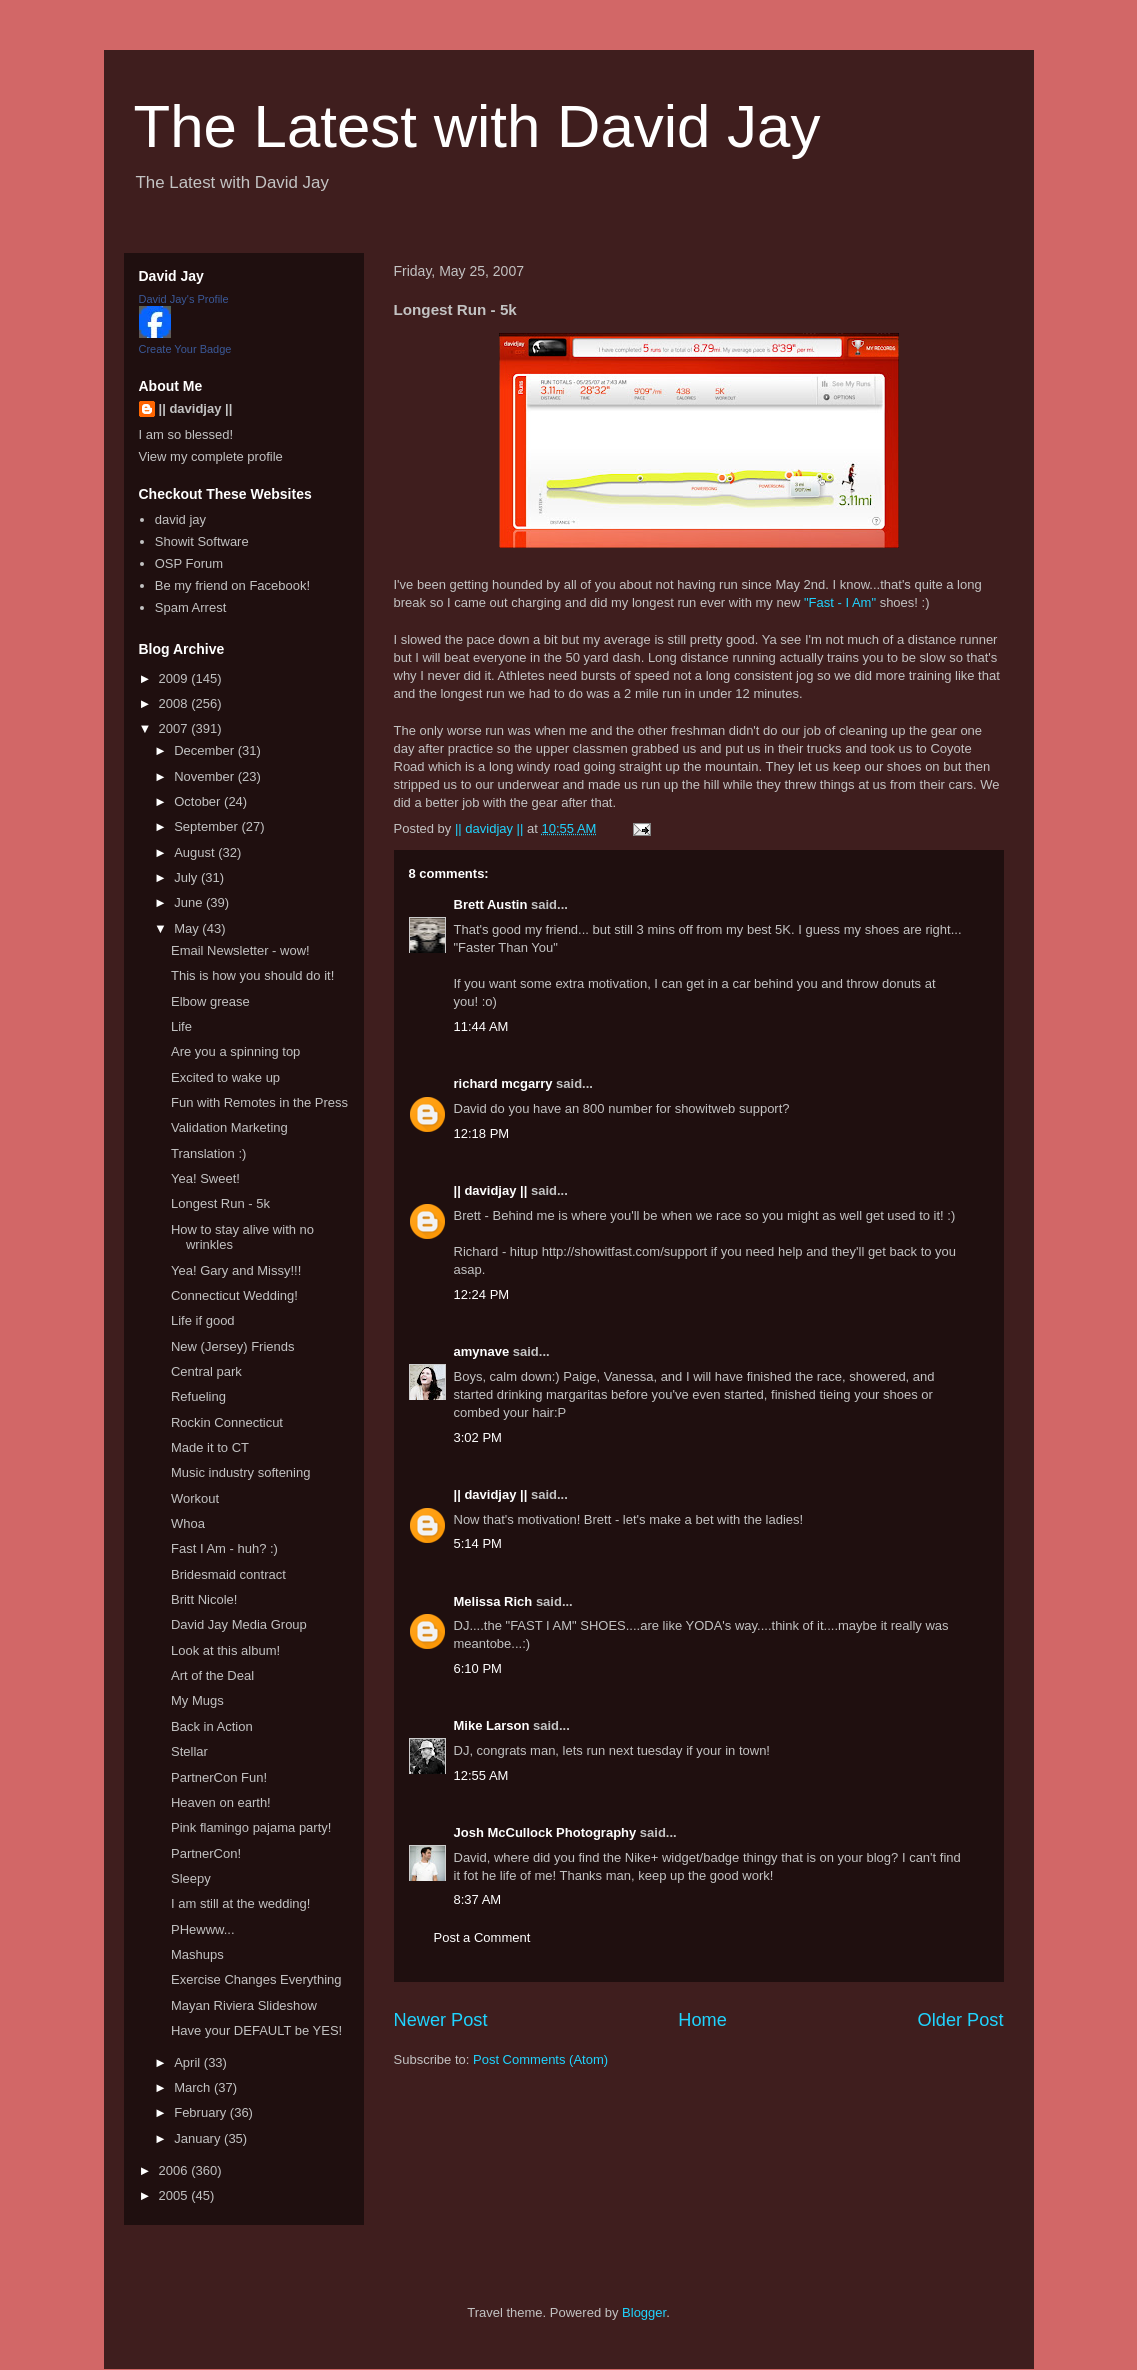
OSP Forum (189, 563)
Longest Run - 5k (220, 1203)
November (206, 776)
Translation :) (208, 1153)
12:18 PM (482, 1133)
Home (702, 2020)
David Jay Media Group (239, 1624)
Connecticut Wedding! (234, 1295)
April (189, 2062)
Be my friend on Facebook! (232, 585)
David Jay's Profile (184, 299)
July (187, 877)
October (199, 801)
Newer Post (441, 2020)
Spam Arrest (191, 607)
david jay (180, 519)
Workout (195, 1498)
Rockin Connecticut (227, 1422)
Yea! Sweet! (205, 1178)
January (199, 2138)
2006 (175, 2170)
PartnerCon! (206, 1853)
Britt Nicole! (204, 1599)
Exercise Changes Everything (256, 1979)
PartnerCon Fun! (219, 1777)
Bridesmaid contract (228, 1574)
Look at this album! (225, 1650)
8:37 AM (478, 1899)
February (202, 2112)
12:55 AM (481, 1775)
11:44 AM (481, 1026)
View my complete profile (211, 456)
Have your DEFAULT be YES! (256, 2030)
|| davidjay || (491, 1190)
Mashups (197, 1954)
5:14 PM (478, 1543)
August (196, 852)
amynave (482, 1351)
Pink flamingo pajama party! (251, 1827)
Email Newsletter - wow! (240, 950)
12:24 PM (482, 1294)
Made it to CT (210, 1447)
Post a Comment (482, 1937)
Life (181, 1026)
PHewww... (203, 1929)
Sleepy (191, 1878)
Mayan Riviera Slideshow (244, 2005)
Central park (206, 1371)
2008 (175, 703)
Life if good (203, 1320)
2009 (175, 678)
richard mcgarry (503, 1083)
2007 (175, 728)
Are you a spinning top (235, 1051)
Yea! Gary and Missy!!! (236, 1270)
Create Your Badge (185, 349)
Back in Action (212, 1726)
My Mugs (197, 1700)
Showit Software (202, 541)
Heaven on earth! (221, 1802)
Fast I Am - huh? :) (224, 1548)
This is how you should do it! (252, 975)
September (207, 826)
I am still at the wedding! (240, 1903)
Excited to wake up (225, 1077)
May (188, 928)
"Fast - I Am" (840, 602)
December (206, 750)
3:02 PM (478, 1437)
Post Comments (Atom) (540, 2059)
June (190, 902)
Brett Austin (491, 904)
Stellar (189, 1751)
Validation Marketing (229, 1127)
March (194, 2087)
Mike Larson (492, 1725)
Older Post (961, 2020)
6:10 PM (478, 1668)
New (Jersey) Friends (233, 1346)
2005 (175, 2195)
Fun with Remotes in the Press (259, 1102)
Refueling (198, 1396)
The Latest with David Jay (477, 126)
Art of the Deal (212, 1675)
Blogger (644, 2312)
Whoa (188, 1523)
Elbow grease (210, 1001)
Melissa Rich (493, 1601)
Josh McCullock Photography (545, 1832)
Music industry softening (240, 1472)
